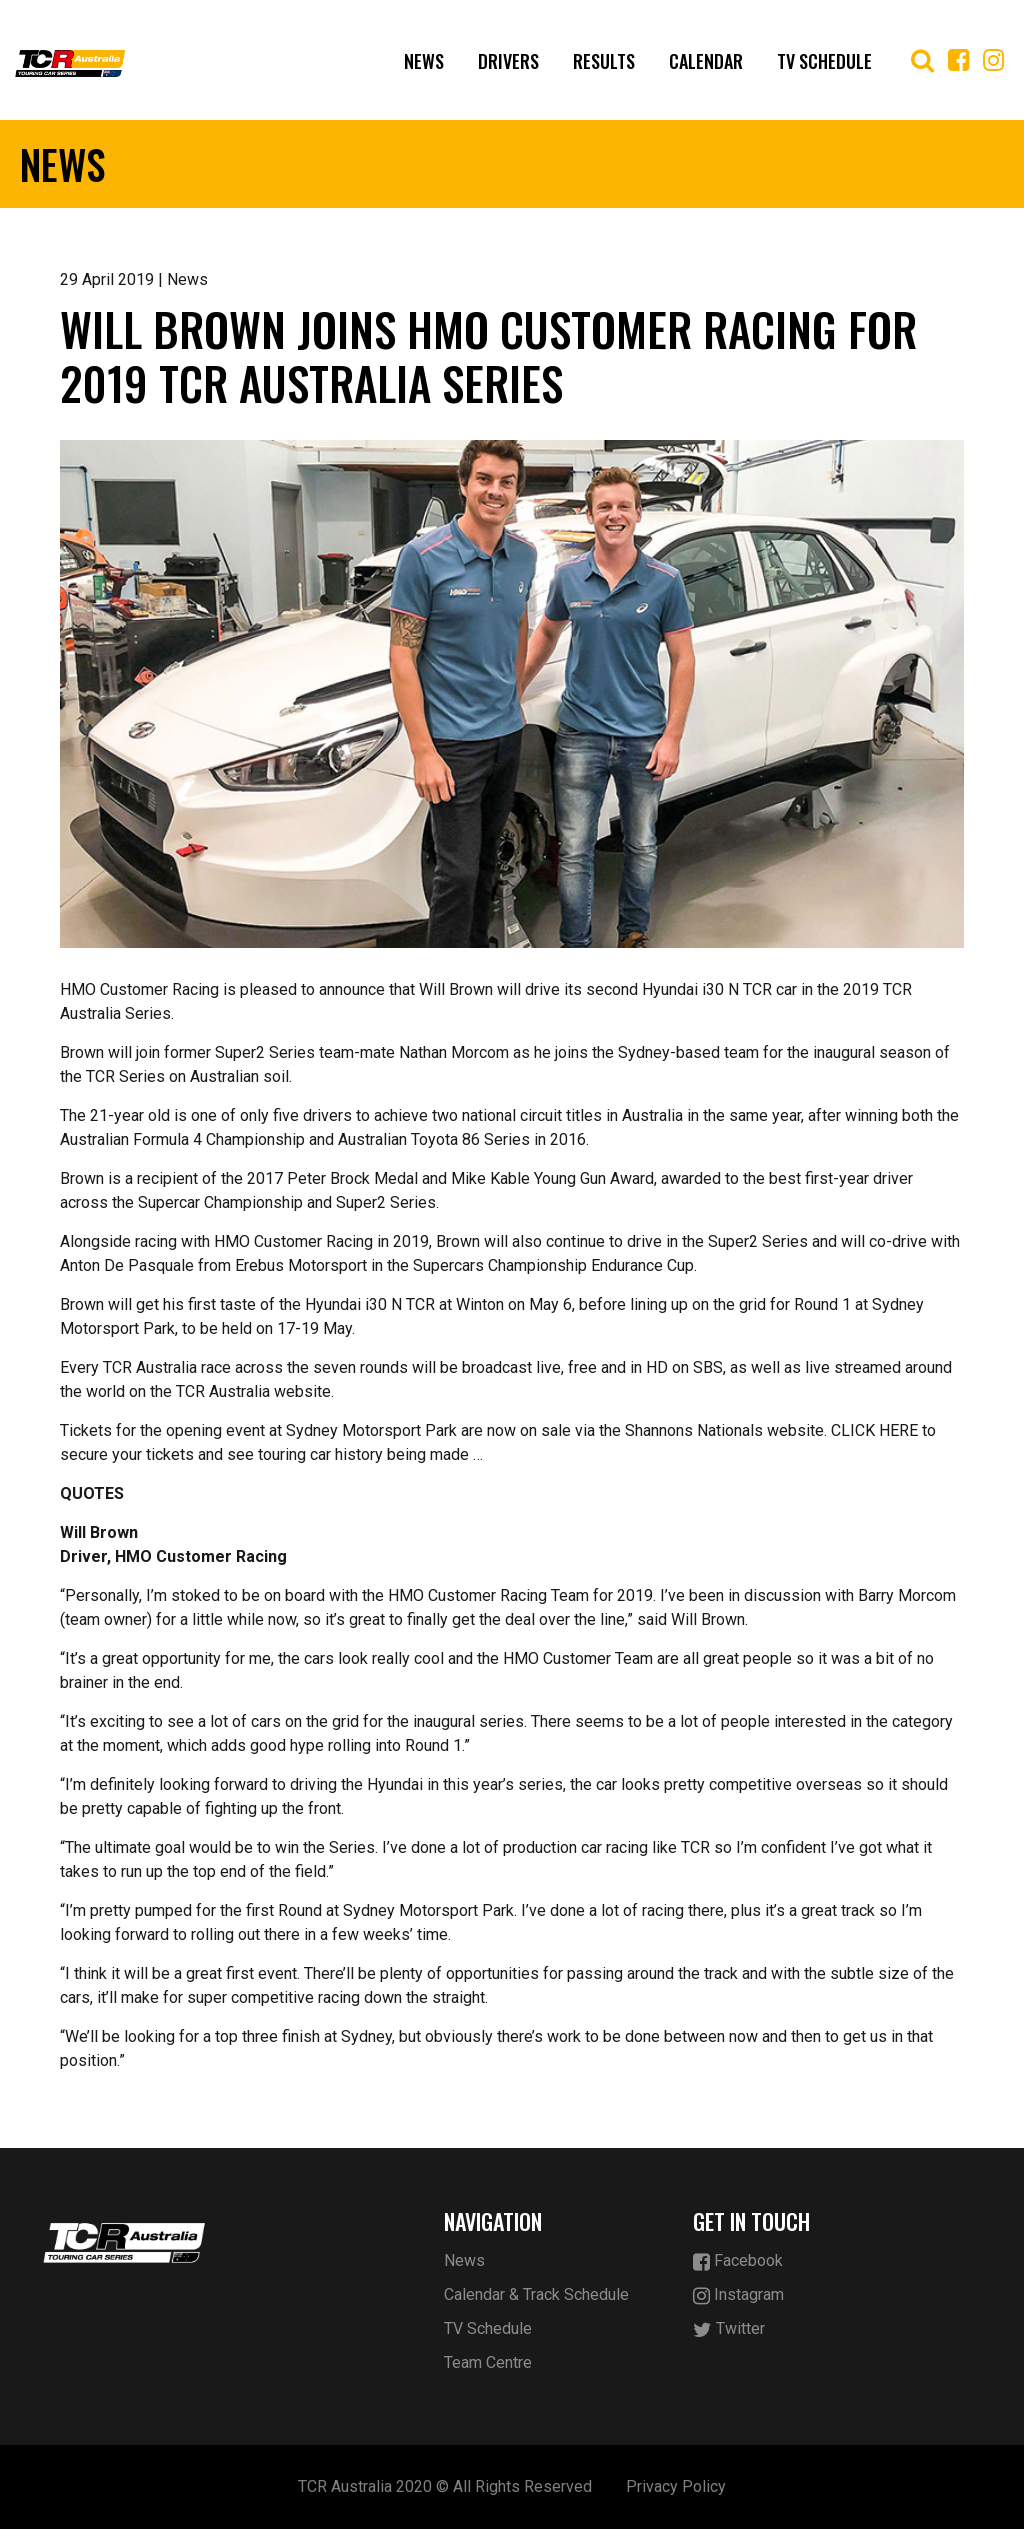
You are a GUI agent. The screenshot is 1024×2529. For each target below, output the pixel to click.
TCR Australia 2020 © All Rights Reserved (445, 2486)
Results (604, 61)
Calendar (706, 61)
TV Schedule (824, 61)
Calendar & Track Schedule (536, 2294)
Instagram (738, 2295)
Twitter (729, 2329)
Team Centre (488, 2362)
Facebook (738, 2261)
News (424, 61)
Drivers (508, 61)
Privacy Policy (676, 2486)
